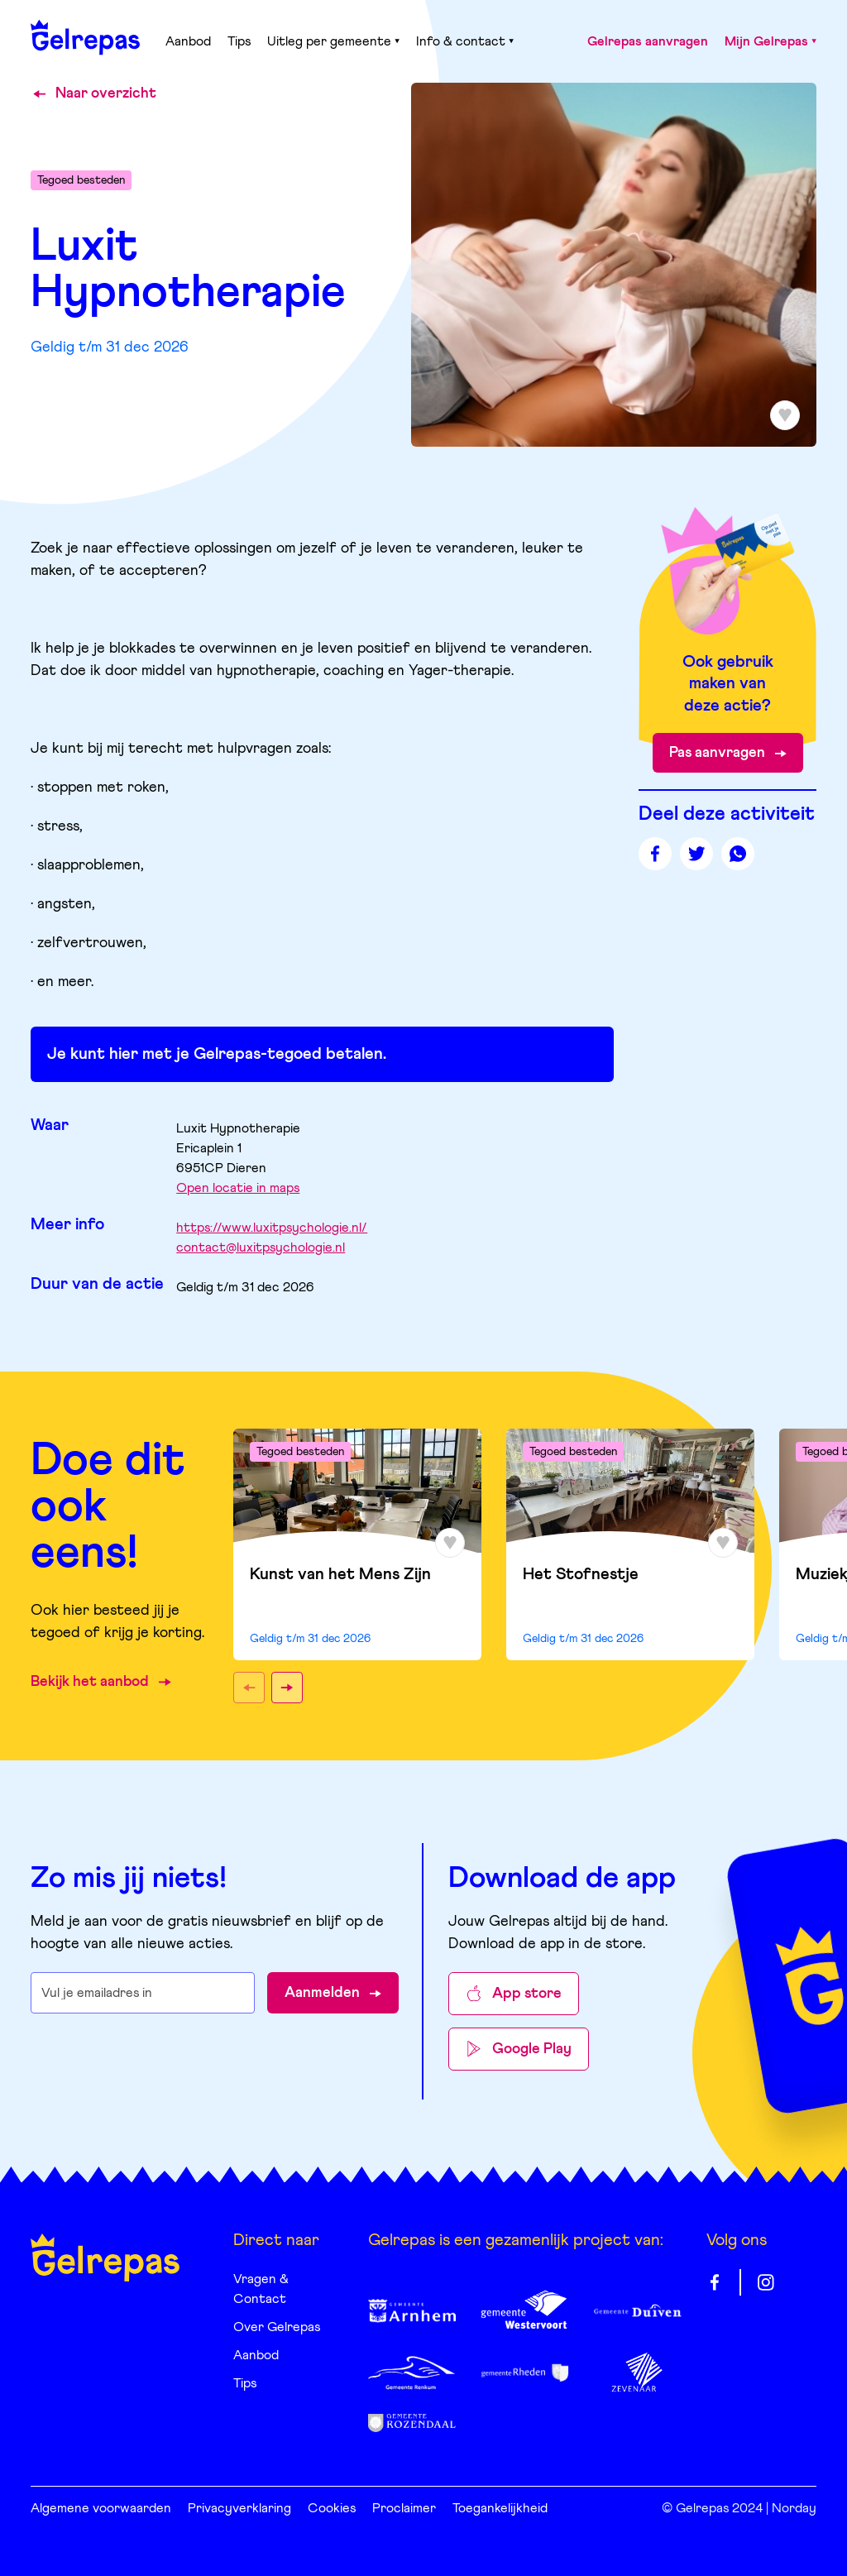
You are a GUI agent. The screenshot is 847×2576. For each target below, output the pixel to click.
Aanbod (188, 41)
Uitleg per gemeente (333, 41)
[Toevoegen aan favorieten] (785, 415)
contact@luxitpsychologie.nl (260, 1247)
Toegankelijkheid (500, 2508)
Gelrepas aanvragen (647, 41)
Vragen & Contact (261, 2288)
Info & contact (465, 41)
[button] (249, 1687)
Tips (239, 41)
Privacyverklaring (239, 2508)
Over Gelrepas (276, 2327)
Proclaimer (404, 2508)
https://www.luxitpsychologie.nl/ (271, 1227)
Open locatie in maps (237, 1188)
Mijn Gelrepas (770, 41)
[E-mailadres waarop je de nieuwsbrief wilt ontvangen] (143, 1992)
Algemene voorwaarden (101, 2508)
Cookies (332, 2508)
